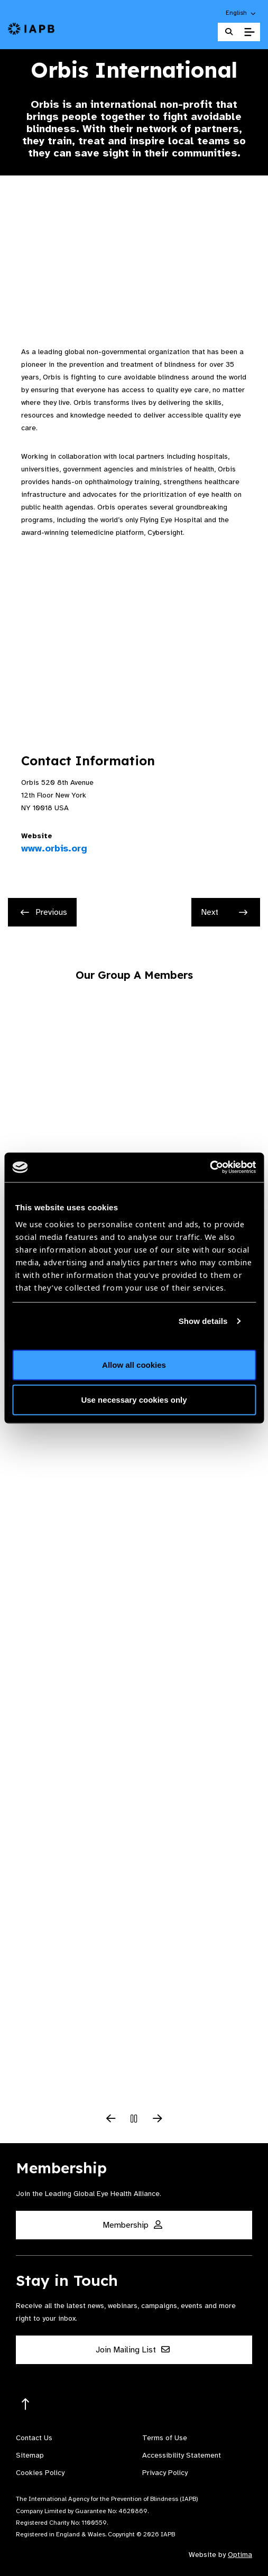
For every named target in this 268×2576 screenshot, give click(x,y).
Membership (132, 2225)
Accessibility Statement (181, 2455)
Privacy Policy (165, 2472)
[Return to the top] (25, 2404)
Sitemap (30, 2455)
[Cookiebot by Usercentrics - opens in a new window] (209, 1167)
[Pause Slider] (134, 2119)
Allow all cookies (134, 1364)
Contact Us (34, 2437)
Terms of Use (164, 2437)
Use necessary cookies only (134, 1399)
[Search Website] (229, 32)
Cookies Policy (40, 2472)
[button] (241, 12)
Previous (44, 912)
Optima (240, 2554)
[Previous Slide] (111, 2119)
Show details (203, 1320)
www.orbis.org (54, 848)
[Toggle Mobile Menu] (249, 32)
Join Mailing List (133, 2350)
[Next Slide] (157, 2119)
